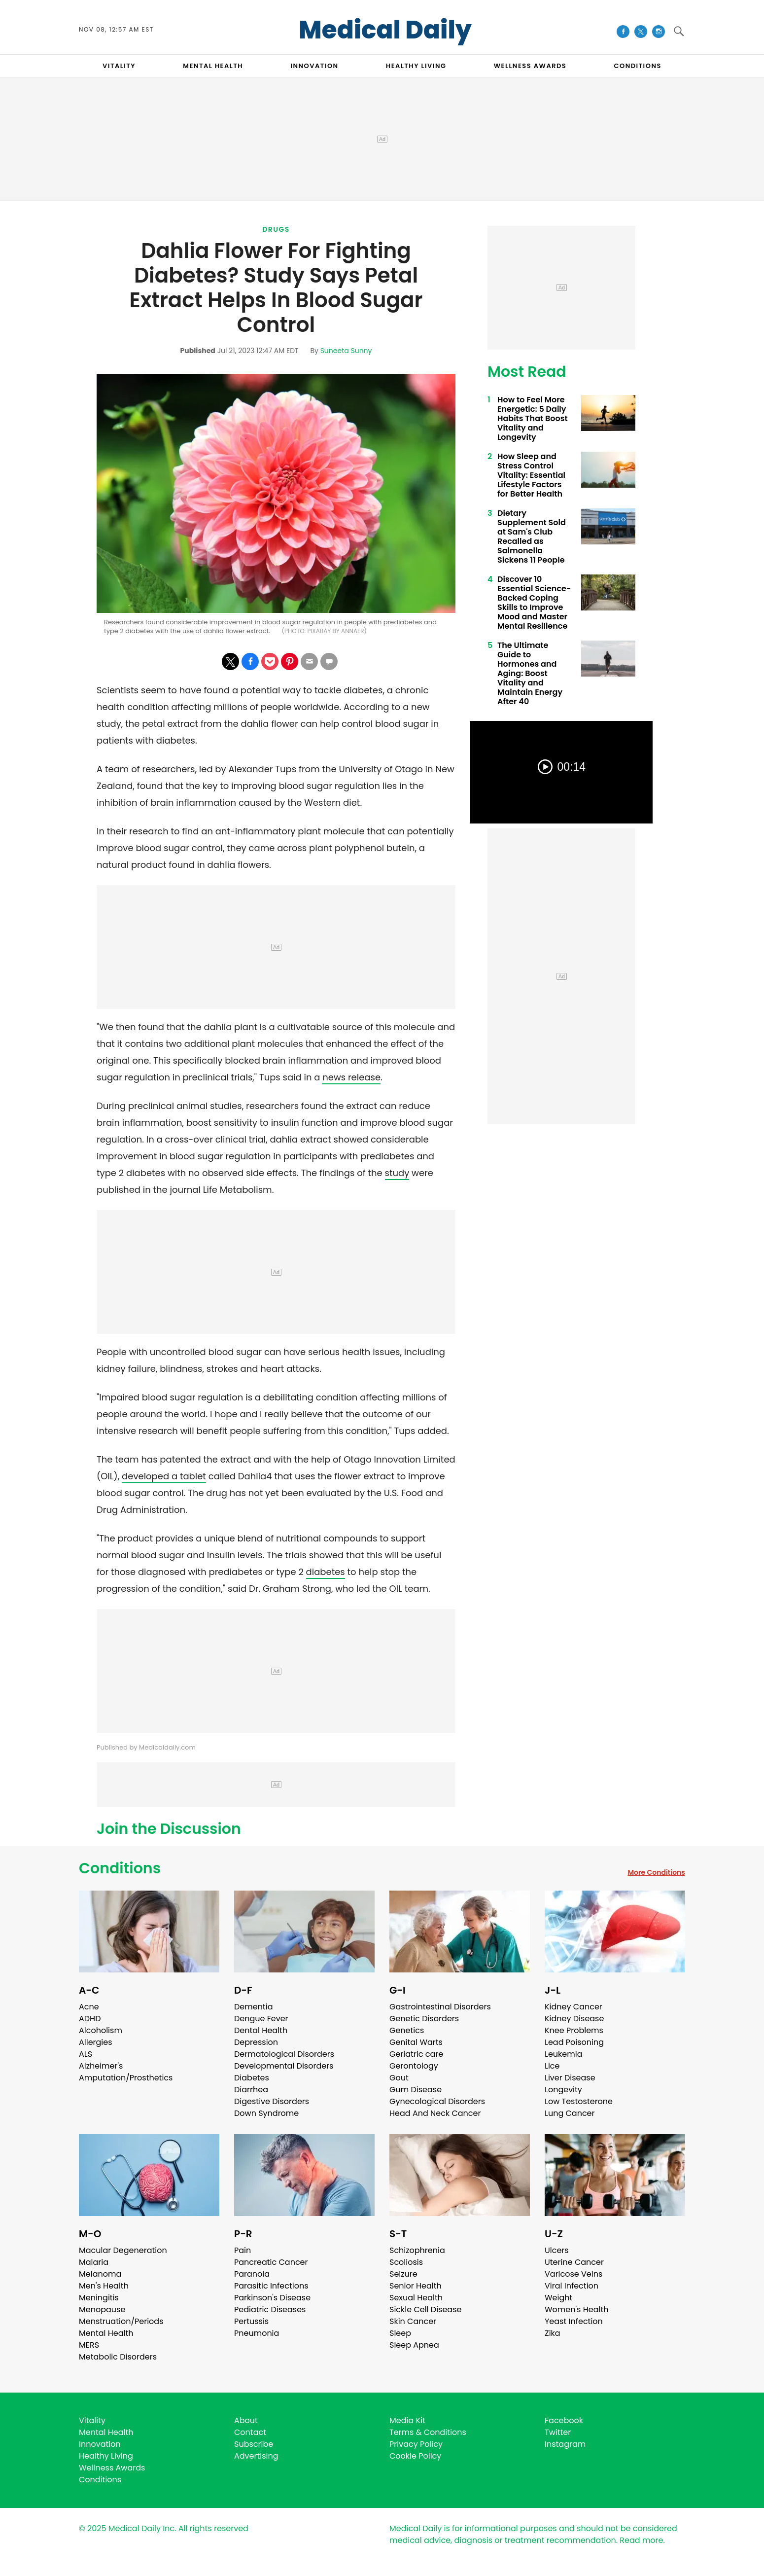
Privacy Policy (416, 2444)
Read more (641, 2540)
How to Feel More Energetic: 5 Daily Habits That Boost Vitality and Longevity (532, 418)
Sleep (400, 2333)
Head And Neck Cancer (435, 2113)
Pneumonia (256, 2333)
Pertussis (251, 2321)
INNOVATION (314, 66)
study (397, 1173)
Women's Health (576, 2309)
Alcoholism (100, 2030)
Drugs (276, 229)
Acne (89, 2006)
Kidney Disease (574, 2018)
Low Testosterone (579, 2101)
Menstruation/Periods (121, 2321)
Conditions (120, 1868)
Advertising (256, 2456)
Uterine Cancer (574, 2262)
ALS (85, 2054)
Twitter (558, 2432)
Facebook (564, 2420)
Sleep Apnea (414, 2345)
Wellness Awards (530, 66)
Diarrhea (251, 2089)
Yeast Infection (574, 2321)
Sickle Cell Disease (425, 2309)
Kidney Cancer (573, 2006)
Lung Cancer (570, 2113)
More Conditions (656, 1872)
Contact (250, 2432)
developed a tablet (164, 1476)
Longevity (563, 2089)
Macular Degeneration (123, 2250)
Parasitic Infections (271, 2285)
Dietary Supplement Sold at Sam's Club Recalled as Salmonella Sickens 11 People (531, 536)
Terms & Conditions (427, 2432)
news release (351, 1077)
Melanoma (100, 2274)
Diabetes (251, 2077)
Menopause (102, 2309)
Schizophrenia (417, 2250)
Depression (256, 2042)
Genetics (406, 2030)
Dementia (253, 2006)
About (246, 2420)
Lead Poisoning (574, 2042)
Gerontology (413, 2066)
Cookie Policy (415, 2456)
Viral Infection (571, 2285)
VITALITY (119, 66)
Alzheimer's (101, 2066)
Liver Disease (570, 2077)
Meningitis (99, 2297)
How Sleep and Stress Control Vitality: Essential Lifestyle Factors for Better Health (531, 475)
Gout (399, 2077)
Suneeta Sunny (346, 351)
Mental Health (106, 2333)
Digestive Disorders (271, 2101)
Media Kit (407, 2420)
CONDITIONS (637, 66)
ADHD (90, 2018)
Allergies (95, 2042)
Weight (558, 2297)
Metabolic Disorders (118, 2356)
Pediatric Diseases (270, 2309)
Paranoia (252, 2274)
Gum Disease (415, 2089)
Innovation (100, 2444)
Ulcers (557, 2250)
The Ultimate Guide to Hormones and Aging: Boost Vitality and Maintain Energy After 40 (529, 673)
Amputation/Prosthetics (126, 2077)
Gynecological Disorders (437, 2101)
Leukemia (563, 2054)
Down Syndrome (266, 2113)
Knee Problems (574, 2030)
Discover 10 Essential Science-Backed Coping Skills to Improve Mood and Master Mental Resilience (534, 602)
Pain (242, 2250)
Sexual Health (416, 2297)
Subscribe (253, 2444)
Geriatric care (416, 2054)
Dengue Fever (261, 2018)
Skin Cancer (412, 2321)
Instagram (565, 2444)
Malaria (93, 2262)
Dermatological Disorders (284, 2054)
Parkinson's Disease (272, 2297)
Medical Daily (385, 30)
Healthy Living (106, 2456)
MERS (89, 2345)
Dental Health (260, 2030)
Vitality (92, 2420)
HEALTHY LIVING (416, 66)
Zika (552, 2333)
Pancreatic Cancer (271, 2262)
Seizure (403, 2274)
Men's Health (104, 2285)
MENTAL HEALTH (213, 66)
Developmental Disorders (283, 2066)
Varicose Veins (573, 2274)
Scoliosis (406, 2262)
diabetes (325, 1572)
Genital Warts (416, 2042)
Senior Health (415, 2285)
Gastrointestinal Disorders (440, 2006)
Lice (552, 2066)
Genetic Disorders (424, 2018)
